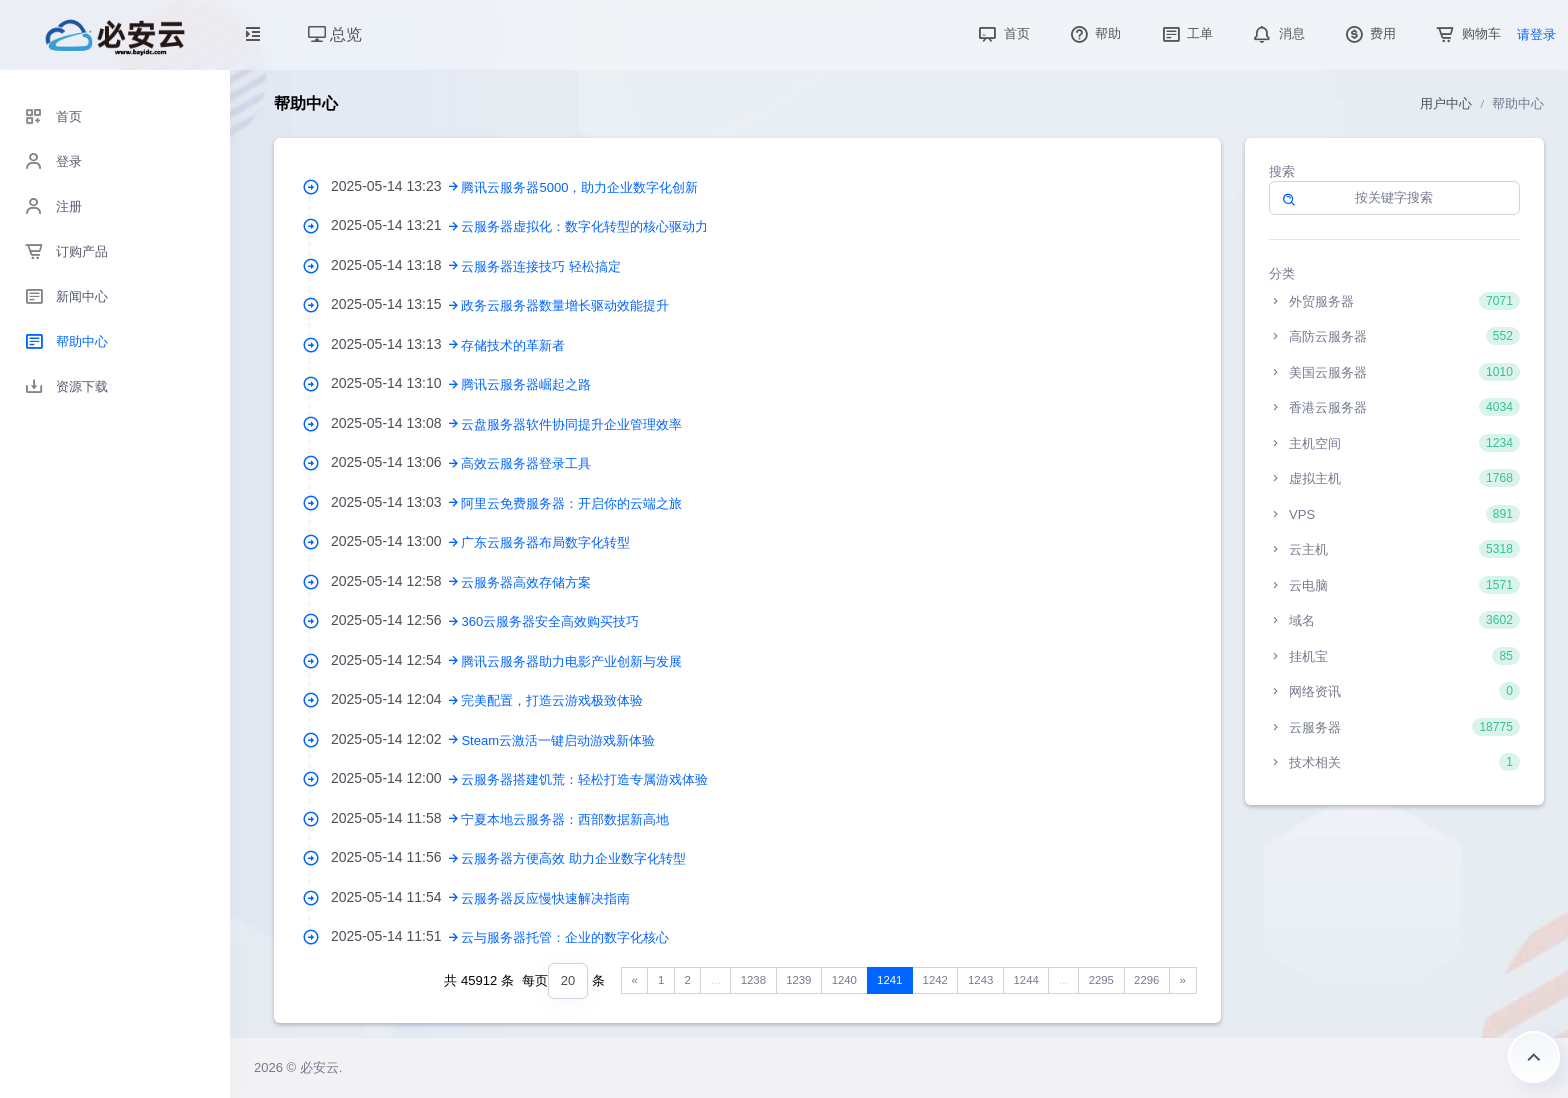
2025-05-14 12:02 (396, 739)
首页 (1002, 33)
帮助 (1094, 33)
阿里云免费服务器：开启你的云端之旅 (571, 503)
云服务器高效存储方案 (526, 582)
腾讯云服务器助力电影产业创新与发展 (571, 661)
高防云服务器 (1395, 336)
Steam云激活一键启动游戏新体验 (558, 740)
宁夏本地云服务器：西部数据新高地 (565, 819)
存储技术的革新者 (513, 345)
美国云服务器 (1395, 372)
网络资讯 (1395, 691)
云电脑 (1395, 585)
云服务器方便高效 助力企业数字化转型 (573, 858)
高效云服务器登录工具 (526, 463)
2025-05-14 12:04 (396, 699)
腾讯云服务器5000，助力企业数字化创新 (579, 187)
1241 (889, 980)
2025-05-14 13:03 (396, 502)
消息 (1277, 33)
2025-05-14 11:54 (396, 897)
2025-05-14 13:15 (396, 304)
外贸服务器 (1395, 301)
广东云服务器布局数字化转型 (545, 542)
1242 (935, 980)
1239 (798, 980)
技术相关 (1395, 762)
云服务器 (1395, 727)
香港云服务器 (1395, 407)
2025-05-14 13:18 (396, 265)
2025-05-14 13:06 (396, 462)
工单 (1186, 33)
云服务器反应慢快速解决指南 (545, 898)
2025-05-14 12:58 (396, 581)
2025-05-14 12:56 (396, 620)
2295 (1101, 980)
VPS (1395, 514)
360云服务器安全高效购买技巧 (550, 621)
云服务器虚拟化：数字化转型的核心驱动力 (584, 226)
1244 (1026, 980)
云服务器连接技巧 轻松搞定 (541, 266)
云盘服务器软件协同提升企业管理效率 (571, 424)
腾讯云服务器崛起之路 (526, 384)
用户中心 (1446, 103)
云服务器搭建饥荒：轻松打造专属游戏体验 (584, 779)
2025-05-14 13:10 (396, 383)
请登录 (1536, 34)
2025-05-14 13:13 (396, 344)
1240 (844, 980)
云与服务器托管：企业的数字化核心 (565, 937)
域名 (1395, 620)
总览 (335, 34)
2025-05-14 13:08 (396, 423)
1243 (980, 980)
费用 (1369, 33)
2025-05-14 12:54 (396, 660)
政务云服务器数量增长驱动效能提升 (565, 305)
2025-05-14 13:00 (396, 541)
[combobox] (568, 981)
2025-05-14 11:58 (396, 818)
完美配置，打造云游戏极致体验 (552, 700)
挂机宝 (1395, 656)
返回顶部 (1534, 1057)
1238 (753, 980)
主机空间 (1395, 443)
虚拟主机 (1395, 478)
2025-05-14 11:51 (396, 936)
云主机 (1395, 549)
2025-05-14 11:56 (396, 857)
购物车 (1466, 33)
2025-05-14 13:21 (396, 225)
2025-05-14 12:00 (396, 778)
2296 (1146, 980)
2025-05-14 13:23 (396, 186)
